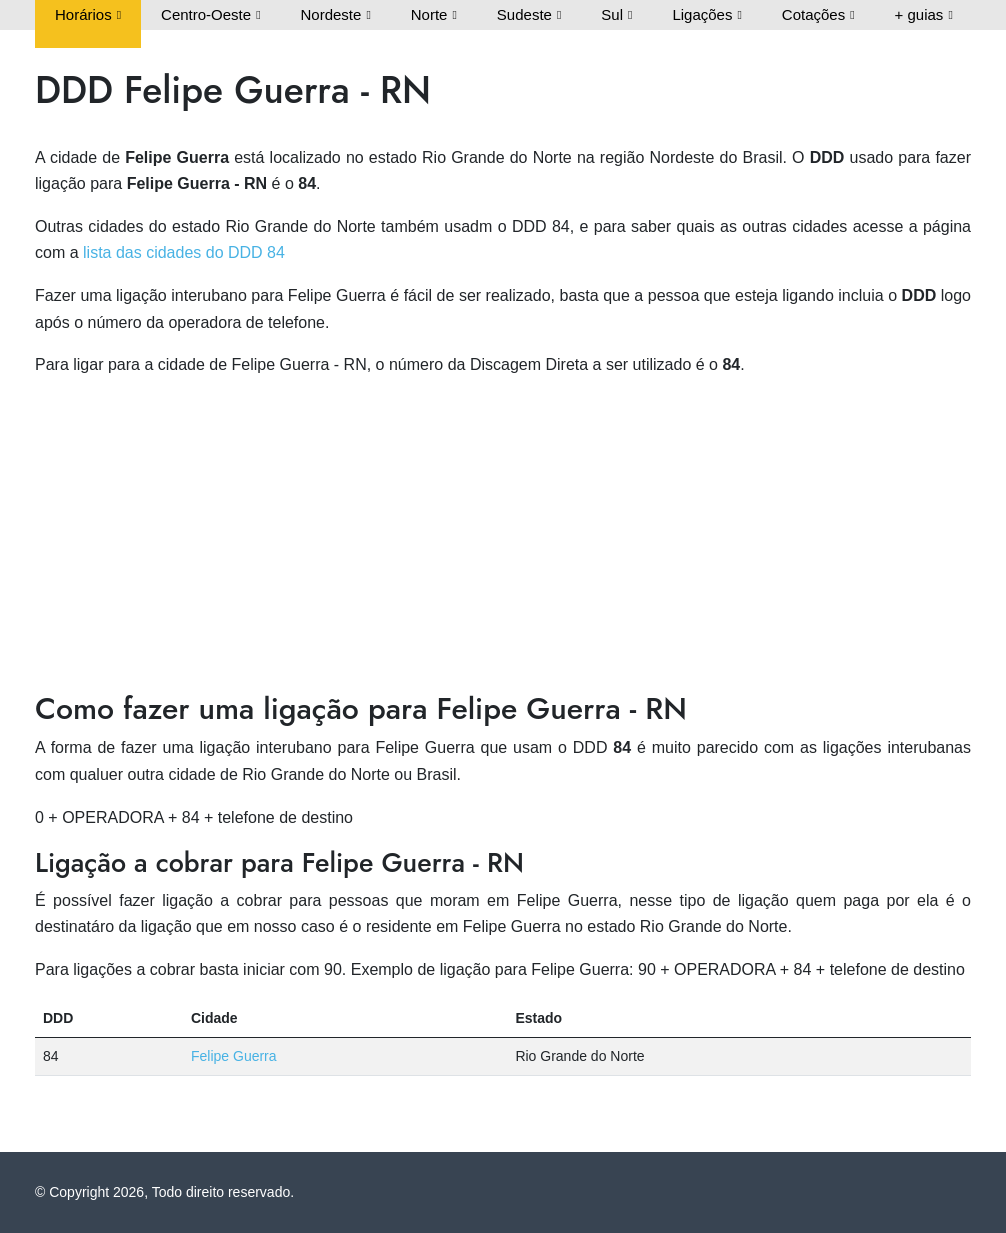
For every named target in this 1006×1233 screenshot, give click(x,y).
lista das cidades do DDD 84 (184, 252)
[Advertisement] (503, 535)
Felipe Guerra (234, 1056)
